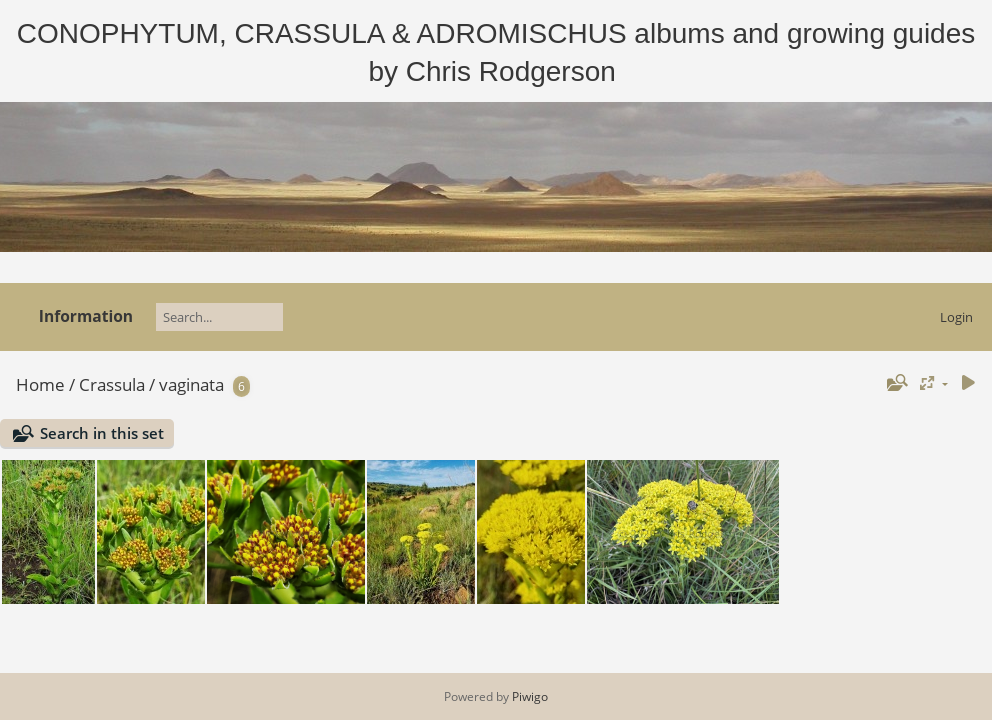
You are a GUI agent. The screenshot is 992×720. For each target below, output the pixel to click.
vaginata (191, 384)
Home (40, 384)
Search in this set (102, 433)
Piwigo (530, 696)
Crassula (112, 384)
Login (956, 317)
